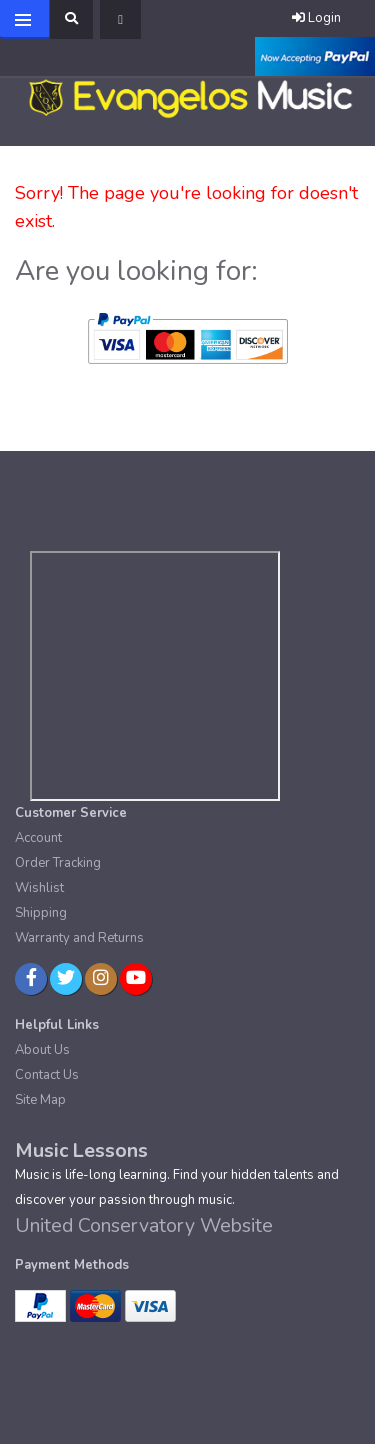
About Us (42, 1050)
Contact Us (47, 1075)
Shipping (41, 913)
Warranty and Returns (79, 938)
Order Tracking (58, 863)
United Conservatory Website (144, 1225)
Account (38, 838)
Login (316, 18)
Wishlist (39, 888)
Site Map (40, 1100)
